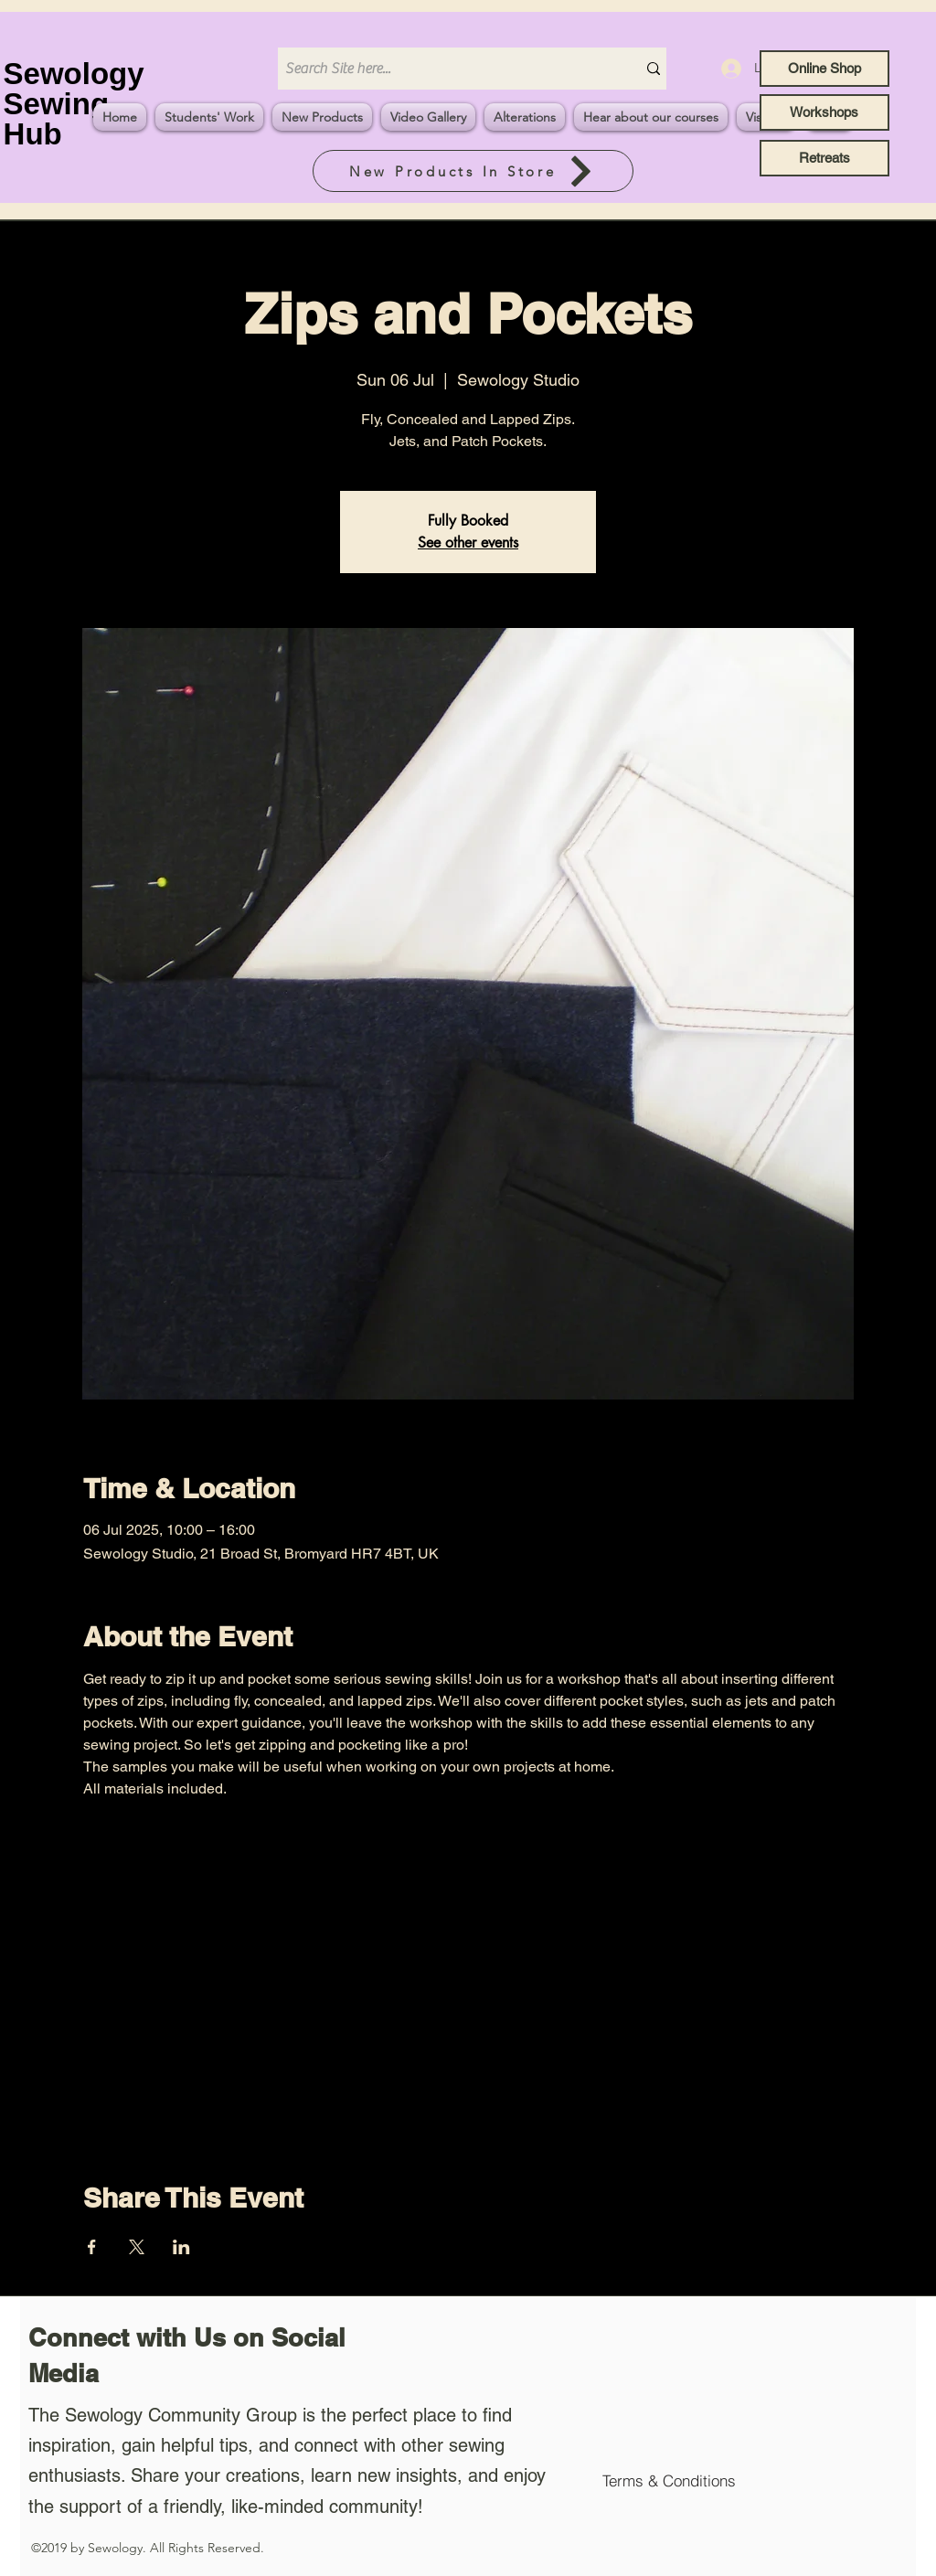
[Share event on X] (136, 2247)
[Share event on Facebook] (92, 2247)
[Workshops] (824, 112)
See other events (468, 542)
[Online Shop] (824, 68)
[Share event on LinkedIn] (181, 2247)
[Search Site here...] (443, 69)
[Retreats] (824, 158)
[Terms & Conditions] (669, 2480)
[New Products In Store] (473, 171)
